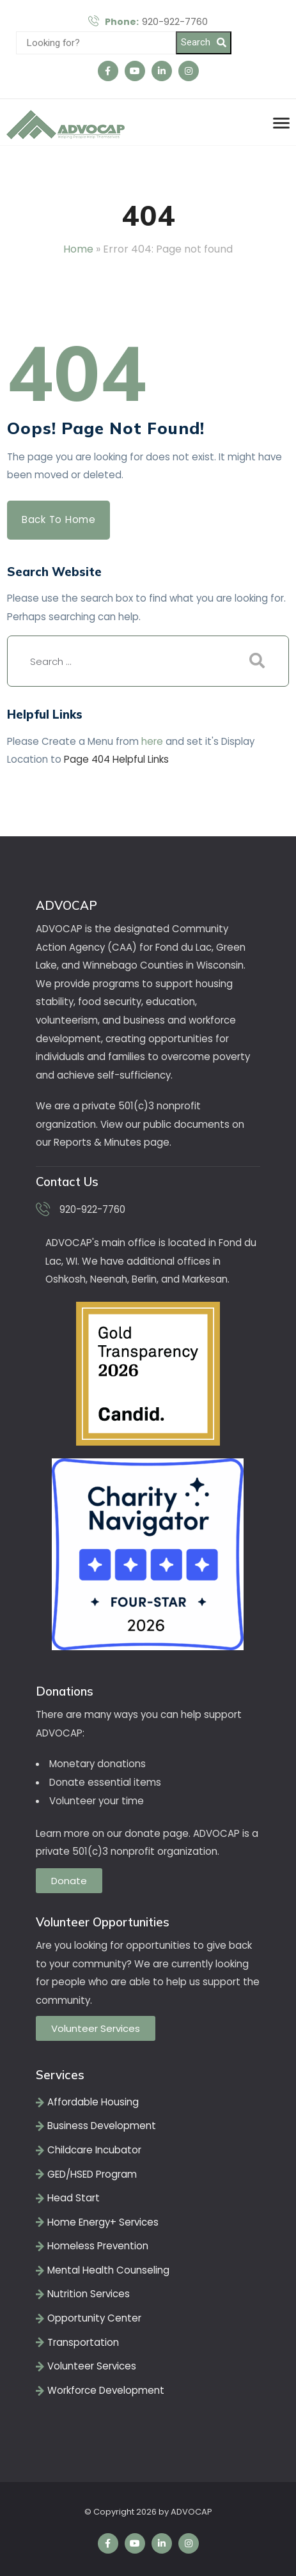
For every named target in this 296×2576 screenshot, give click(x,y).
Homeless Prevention (97, 2245)
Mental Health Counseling (108, 2270)
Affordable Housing (93, 2102)
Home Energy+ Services (103, 2222)
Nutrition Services (88, 2293)
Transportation (83, 2342)
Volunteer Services (91, 2366)
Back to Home (59, 519)
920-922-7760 (148, 22)
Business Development (101, 2125)
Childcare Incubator (94, 2150)
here (152, 741)
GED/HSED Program (92, 2174)
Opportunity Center (94, 2318)
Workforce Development (105, 2390)
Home (78, 249)
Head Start (73, 2198)
